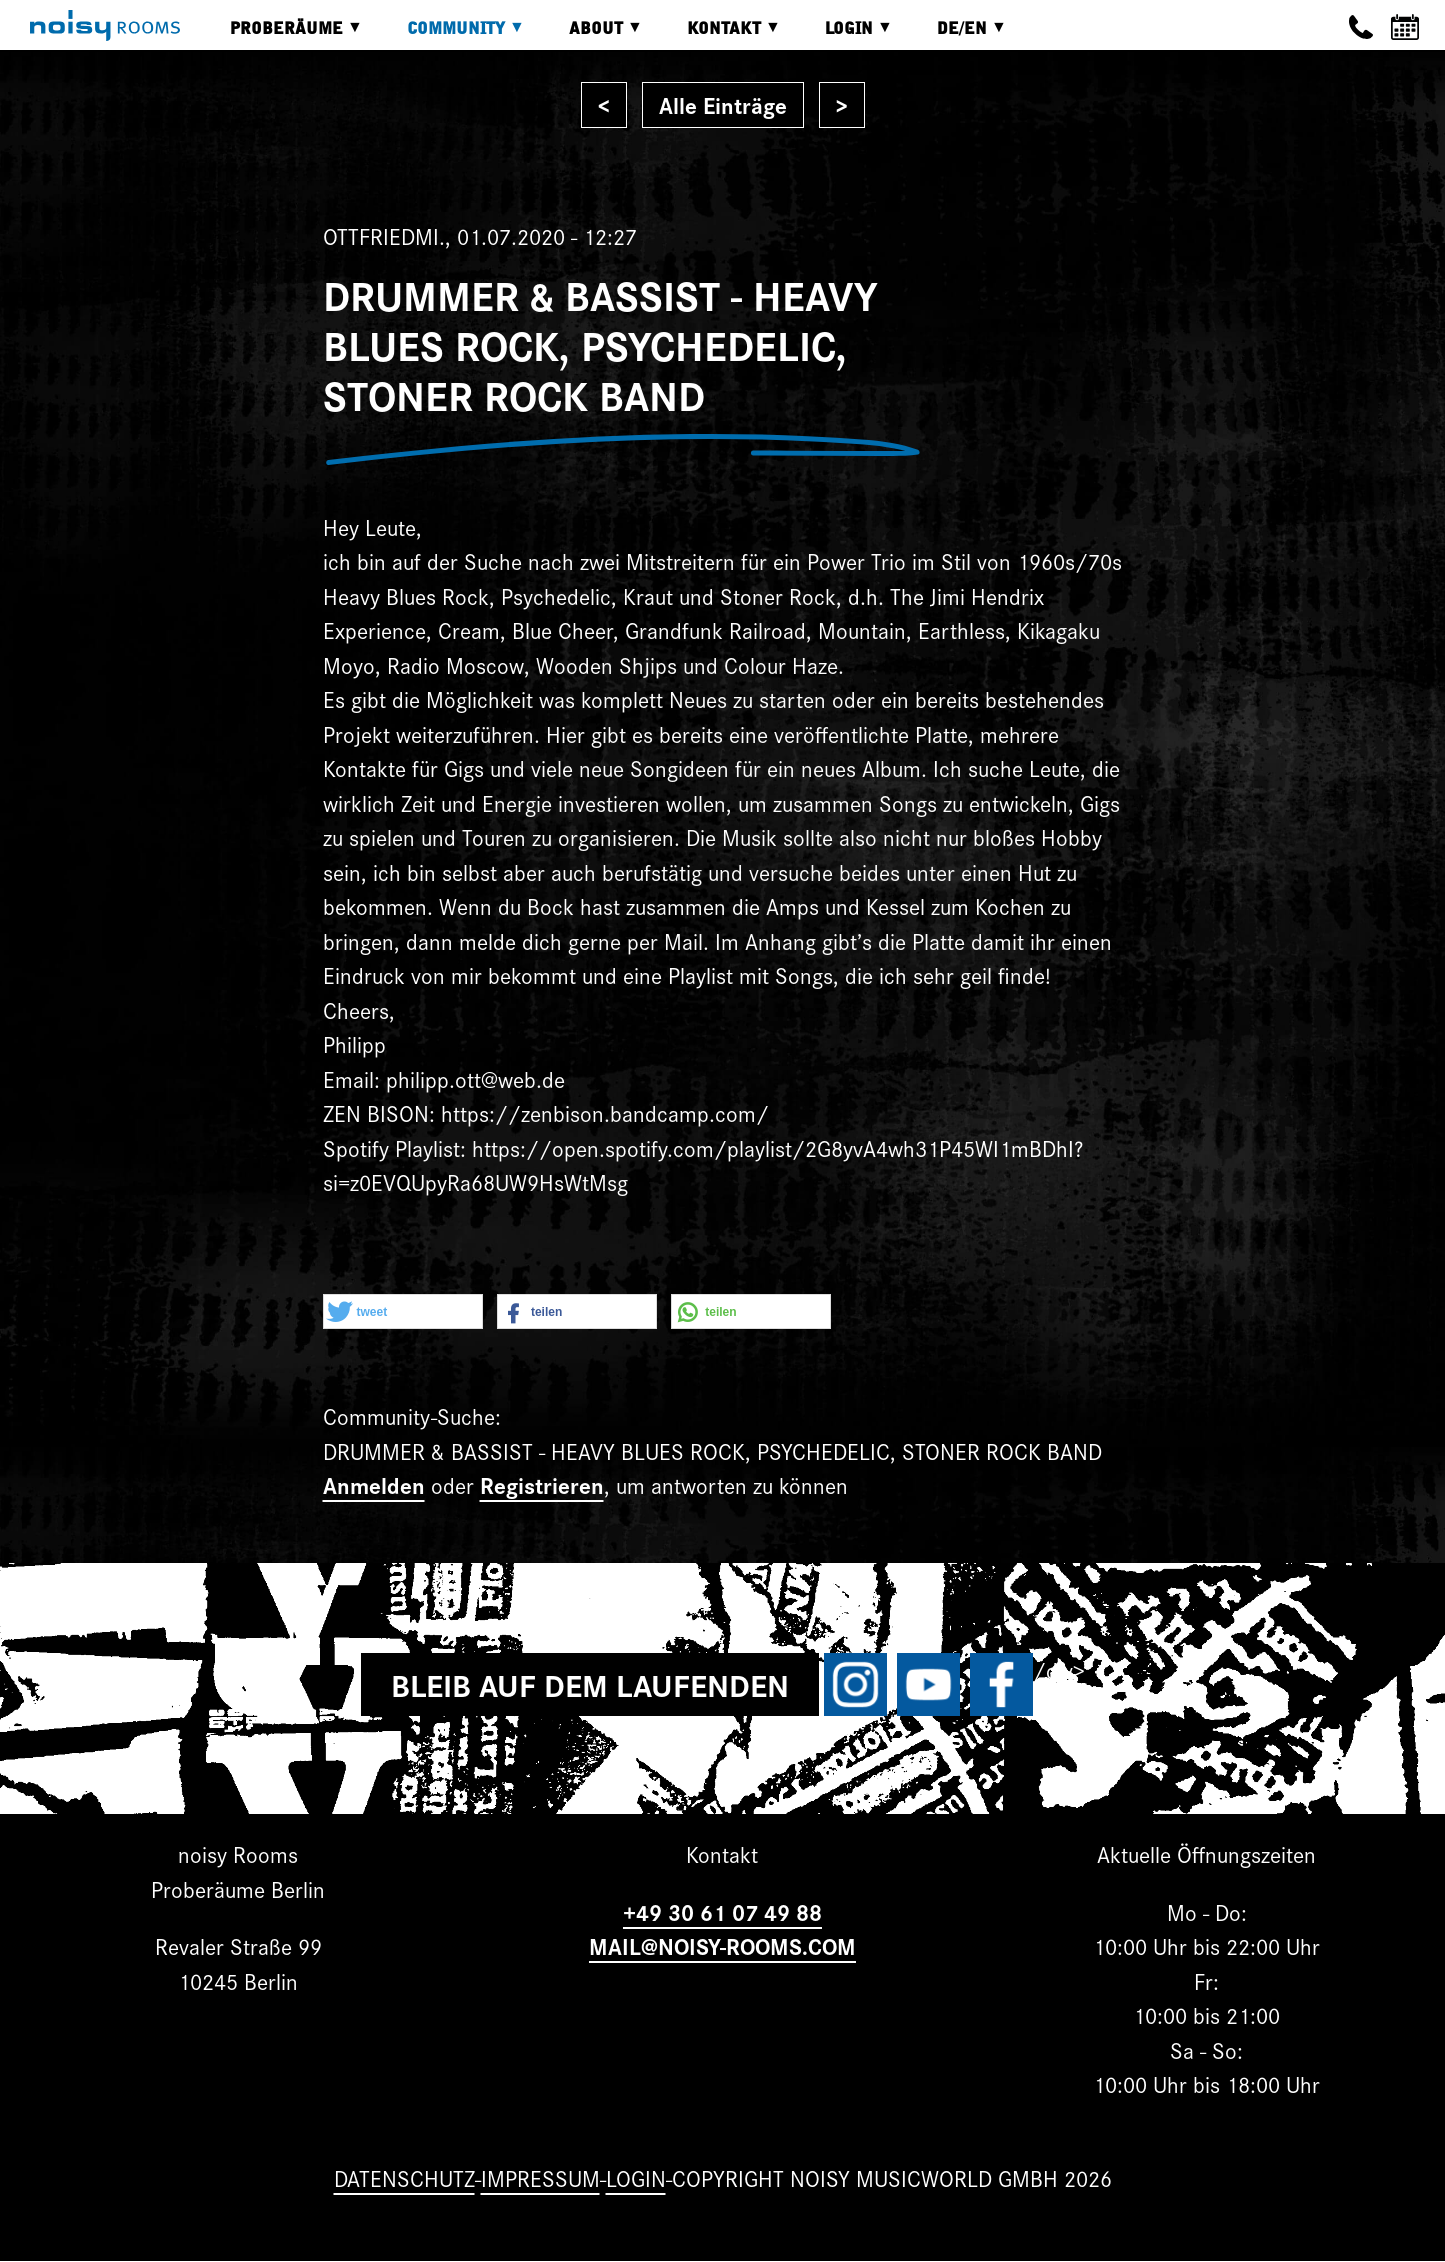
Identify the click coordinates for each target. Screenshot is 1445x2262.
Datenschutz (404, 2177)
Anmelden (374, 1484)
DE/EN (957, 35)
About (591, 35)
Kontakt (719, 35)
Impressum (540, 2177)
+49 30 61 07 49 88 (722, 1911)
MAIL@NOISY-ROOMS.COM (722, 1945)
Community (451, 35)
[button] (403, 1312)
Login (844, 35)
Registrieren (542, 1484)
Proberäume (281, 35)
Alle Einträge (723, 104)
